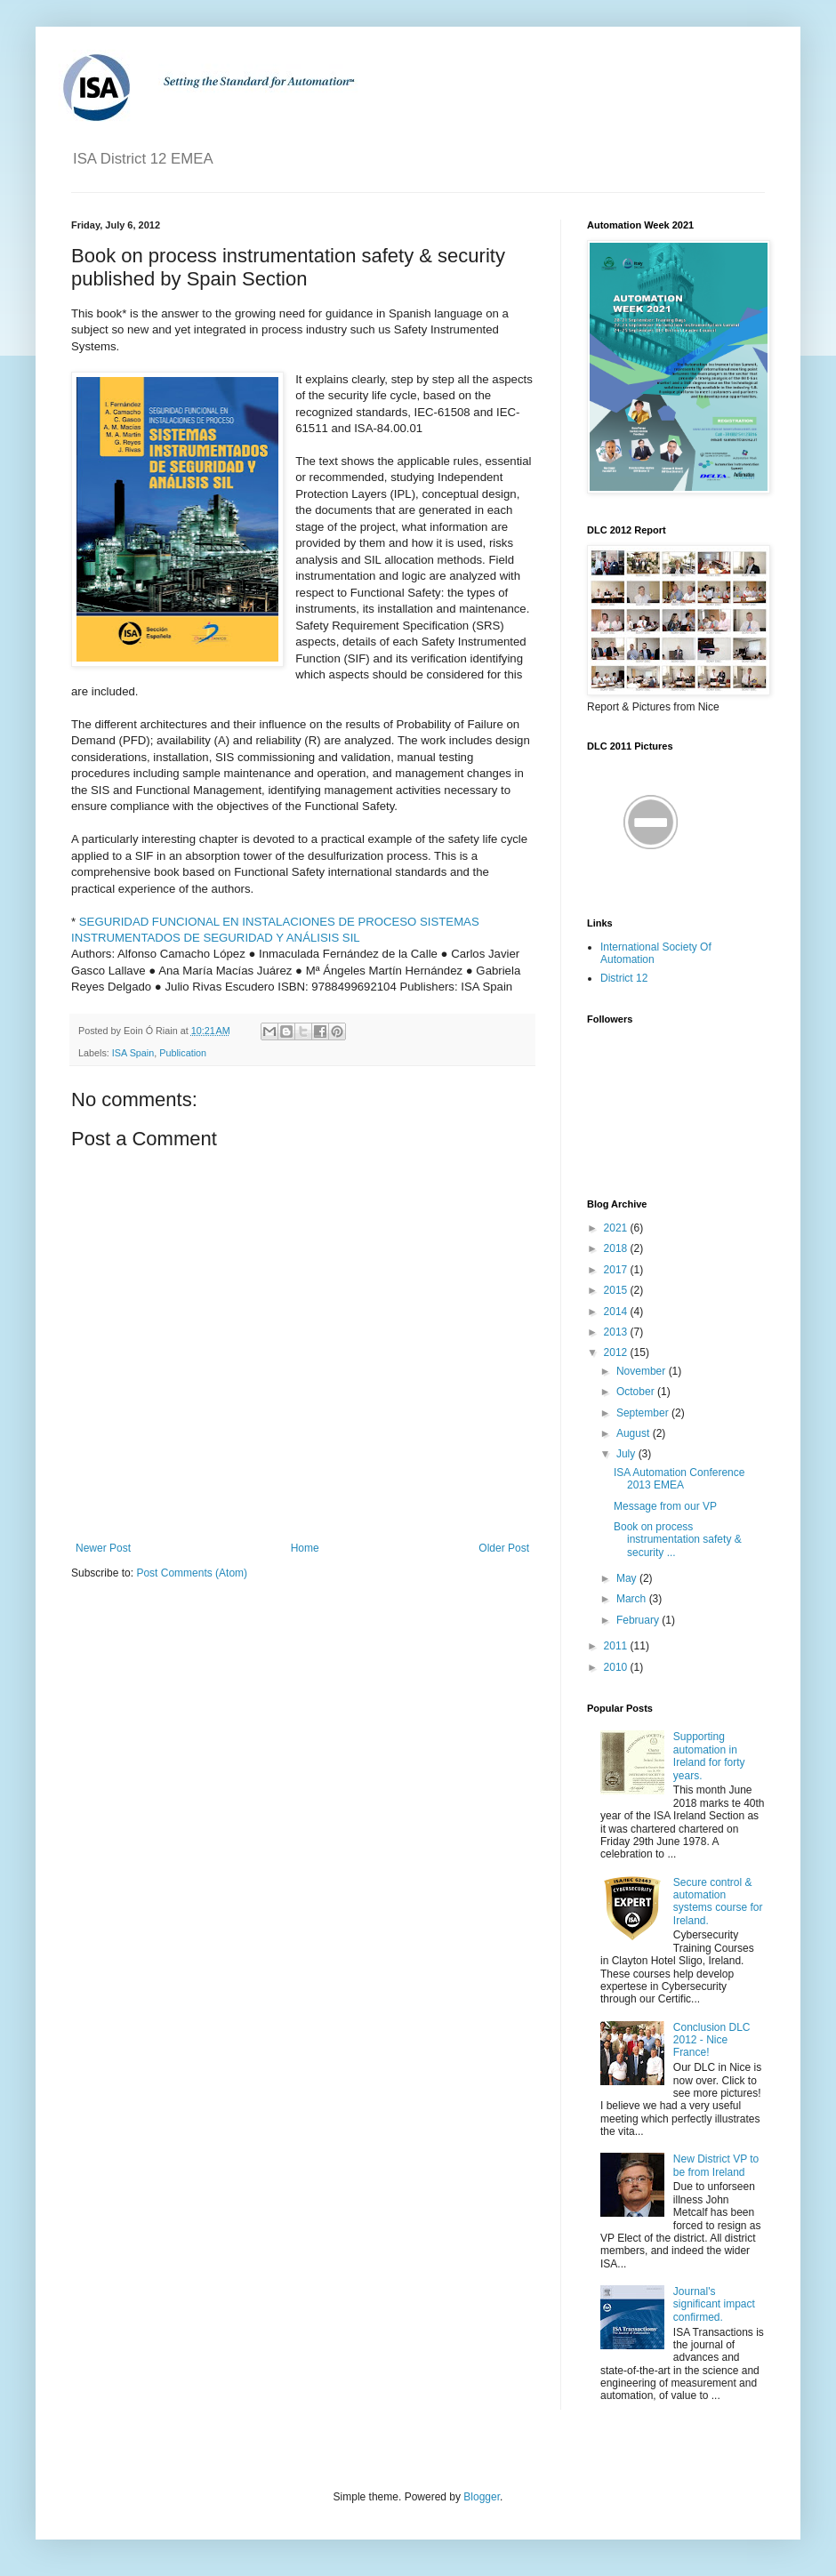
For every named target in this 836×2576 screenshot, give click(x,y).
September (643, 1413)
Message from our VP (665, 1506)
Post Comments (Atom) (191, 1573)
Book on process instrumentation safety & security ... (678, 1540)
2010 (617, 1667)
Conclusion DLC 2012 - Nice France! (712, 2040)
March (632, 1599)
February (639, 1620)
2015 (617, 1290)
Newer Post (103, 1548)
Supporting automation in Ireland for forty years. (709, 1755)
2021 (617, 1228)
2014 (617, 1311)
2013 (617, 1332)
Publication (182, 1052)
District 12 (623, 978)
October (636, 1391)
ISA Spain (133, 1052)
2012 (617, 1352)
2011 (617, 1646)
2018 (617, 1248)
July (627, 1454)
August (634, 1433)
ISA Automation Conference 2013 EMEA (679, 1478)
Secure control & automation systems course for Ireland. (718, 1901)
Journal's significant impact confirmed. (714, 2304)
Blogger (481, 2497)
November (642, 1371)
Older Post (503, 1548)
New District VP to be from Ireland (716, 2165)
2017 (617, 1270)
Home (305, 1548)
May (627, 1578)
